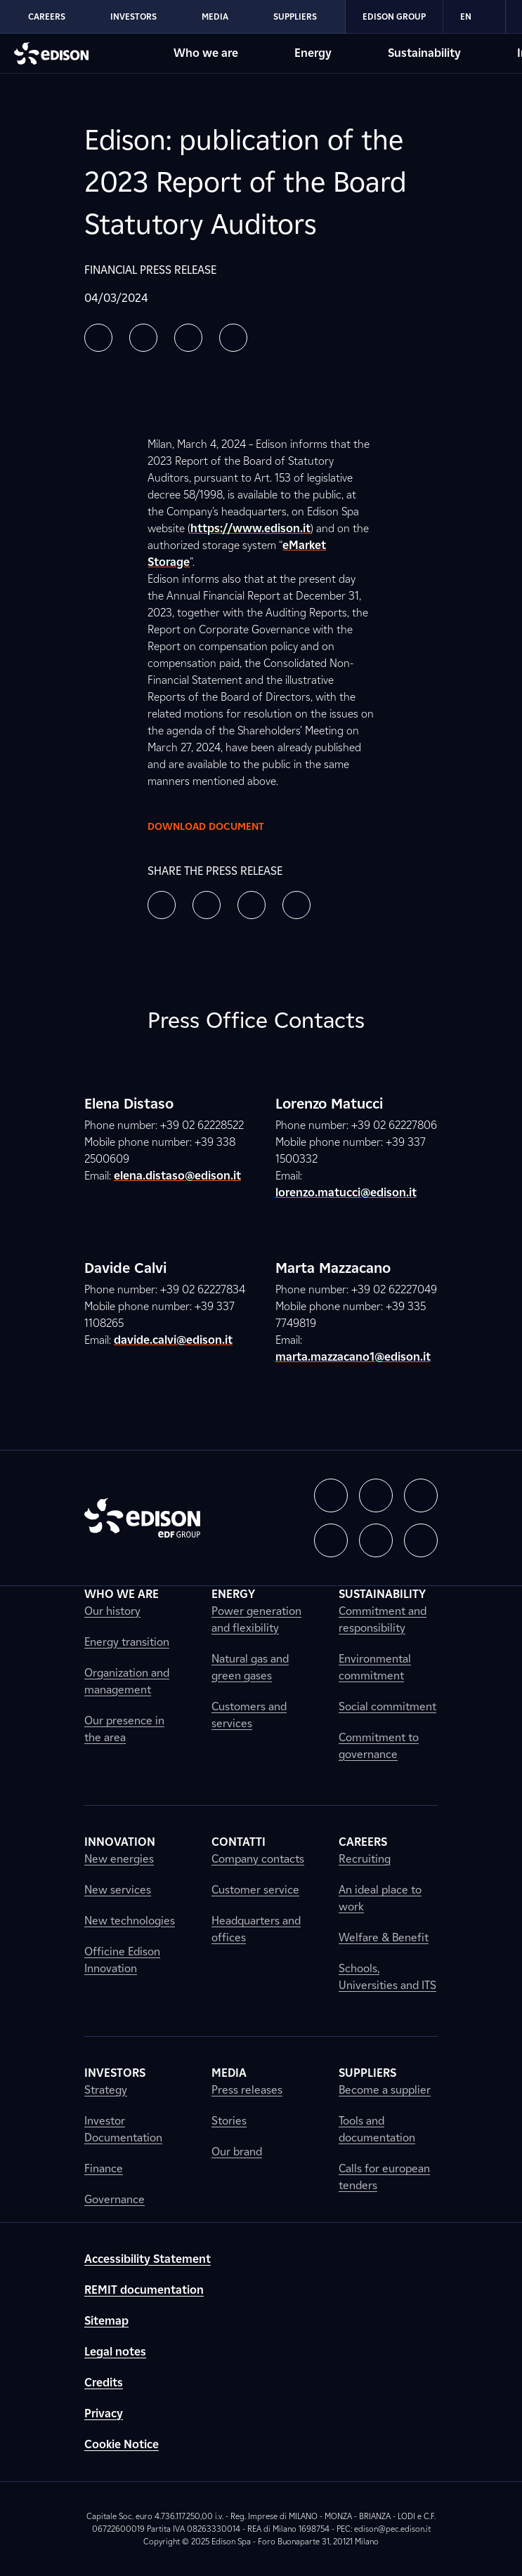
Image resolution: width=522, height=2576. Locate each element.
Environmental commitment (375, 1667)
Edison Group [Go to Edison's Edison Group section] (394, 16)
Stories (229, 2120)
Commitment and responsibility (382, 1619)
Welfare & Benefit (384, 1937)
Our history (112, 1611)
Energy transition (126, 1642)
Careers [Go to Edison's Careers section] (46, 16)
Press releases (246, 2089)
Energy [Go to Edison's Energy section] (313, 53)
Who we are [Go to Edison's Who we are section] (206, 53)
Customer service (255, 1889)
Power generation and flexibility (256, 1619)
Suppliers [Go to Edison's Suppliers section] (295, 16)
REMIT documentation (144, 2290)
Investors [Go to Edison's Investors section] (133, 16)
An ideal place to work (380, 1898)
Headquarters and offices (256, 1929)
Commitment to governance (379, 1746)
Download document (217, 826)
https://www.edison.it (250, 528)
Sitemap (106, 2320)
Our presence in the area (124, 1729)
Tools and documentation (377, 2129)
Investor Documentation (123, 2129)
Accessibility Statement (147, 2259)
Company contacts (257, 1858)
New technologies (129, 1920)
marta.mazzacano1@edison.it (353, 1356)
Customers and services (249, 1715)
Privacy (103, 2413)
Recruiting (365, 1858)
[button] (98, 338)
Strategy (105, 2089)
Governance (114, 2199)
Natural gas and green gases (250, 1667)
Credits (103, 2382)
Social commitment (387, 1706)
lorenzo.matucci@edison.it (346, 1192)
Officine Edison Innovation (122, 1960)
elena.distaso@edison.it (177, 1175)
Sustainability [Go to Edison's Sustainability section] (424, 53)
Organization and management (126, 1681)
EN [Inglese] (474, 16)
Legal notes (115, 2351)
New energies (119, 1858)
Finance (103, 2168)
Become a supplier (385, 2089)
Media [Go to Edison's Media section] (215, 16)
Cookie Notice (121, 2444)
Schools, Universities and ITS (387, 1977)
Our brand (236, 2151)
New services (117, 1889)
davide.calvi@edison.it (173, 1340)
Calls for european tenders (384, 2177)
